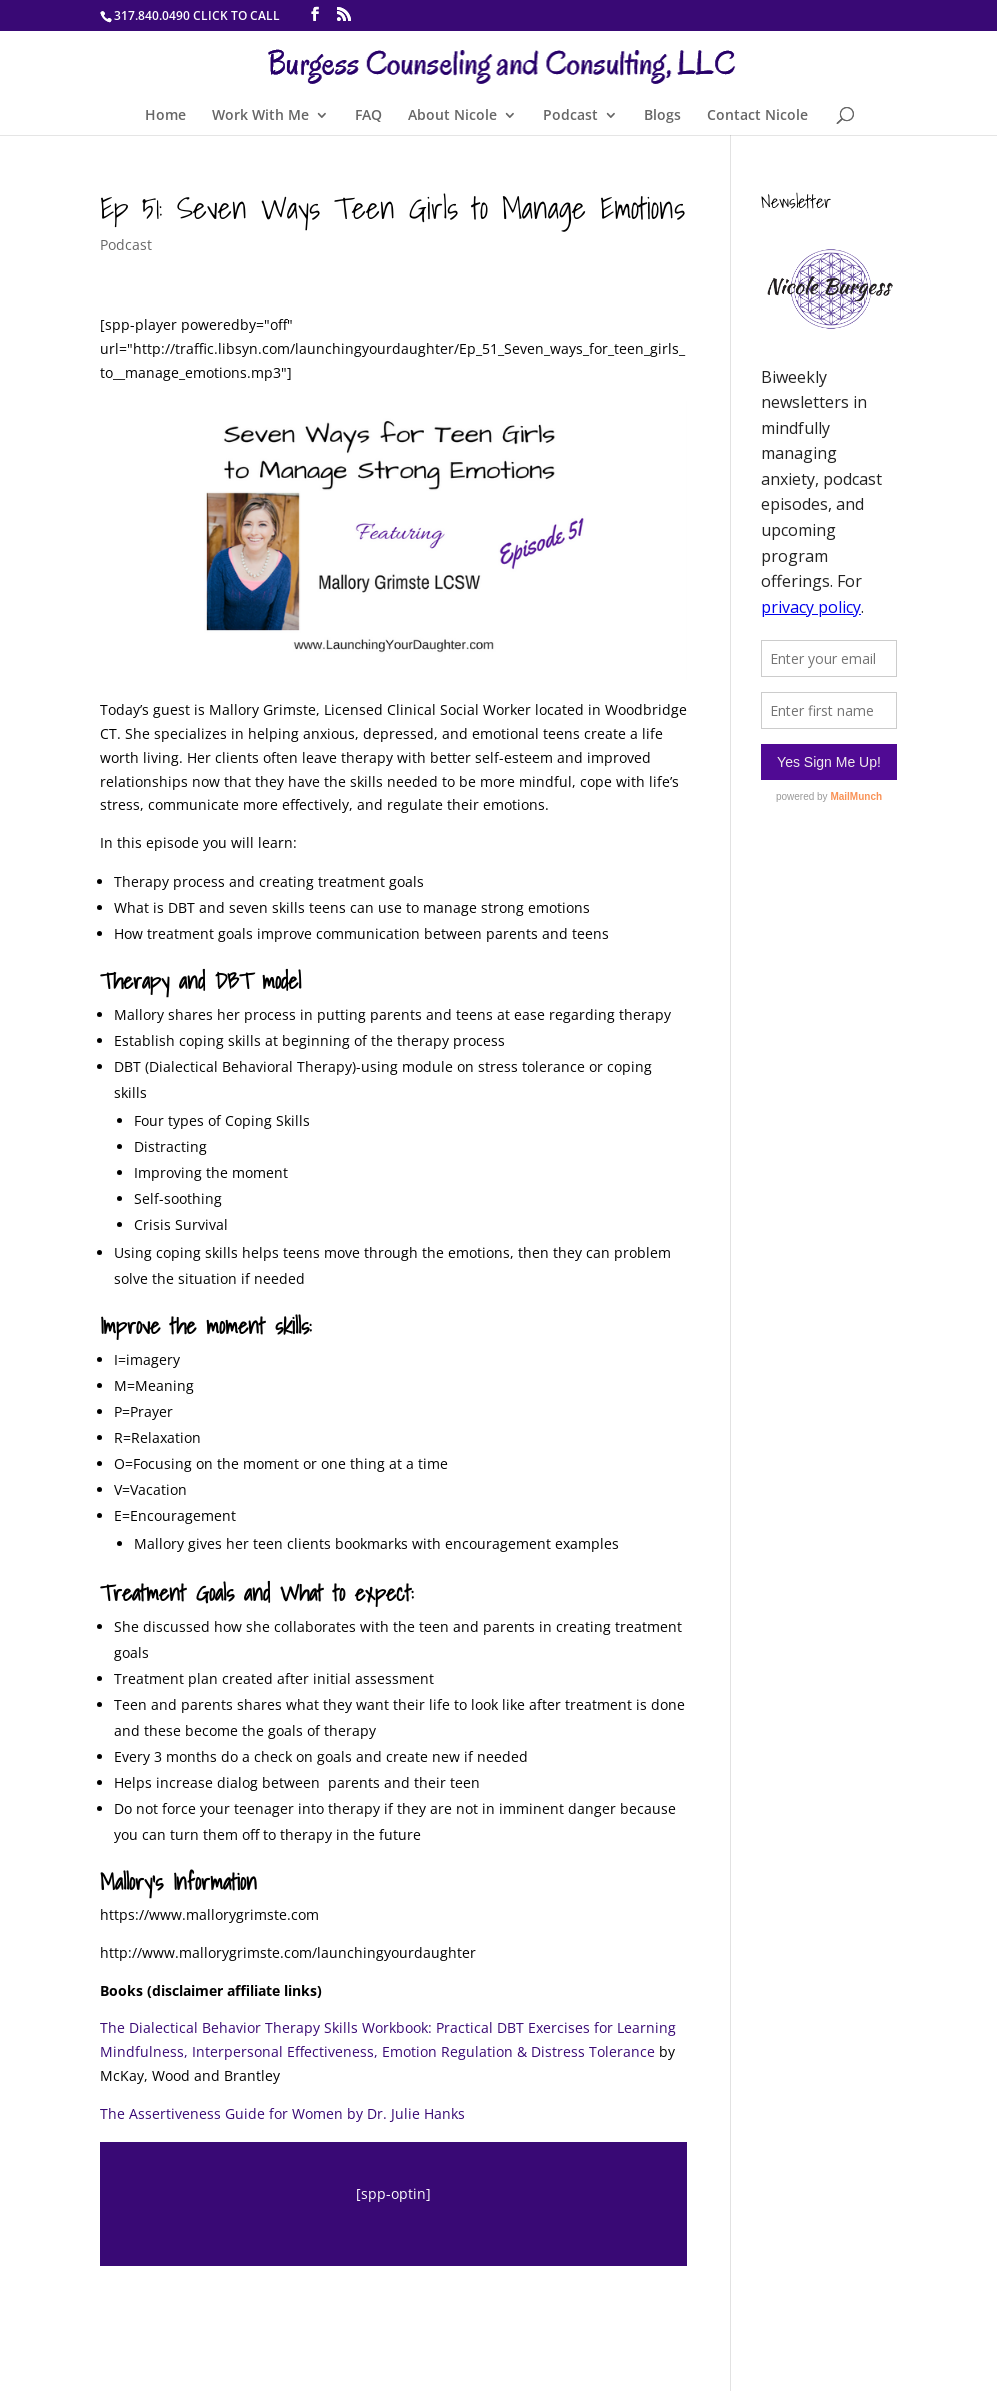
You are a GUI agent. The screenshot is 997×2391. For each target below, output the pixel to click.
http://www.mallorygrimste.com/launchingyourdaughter (288, 1952)
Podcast (570, 116)
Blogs (662, 116)
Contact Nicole (757, 116)
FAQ (368, 116)
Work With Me (260, 116)
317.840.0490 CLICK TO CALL (197, 15)
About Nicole (452, 116)
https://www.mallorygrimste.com (209, 1914)
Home (165, 116)
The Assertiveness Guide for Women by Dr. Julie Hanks (282, 2113)
